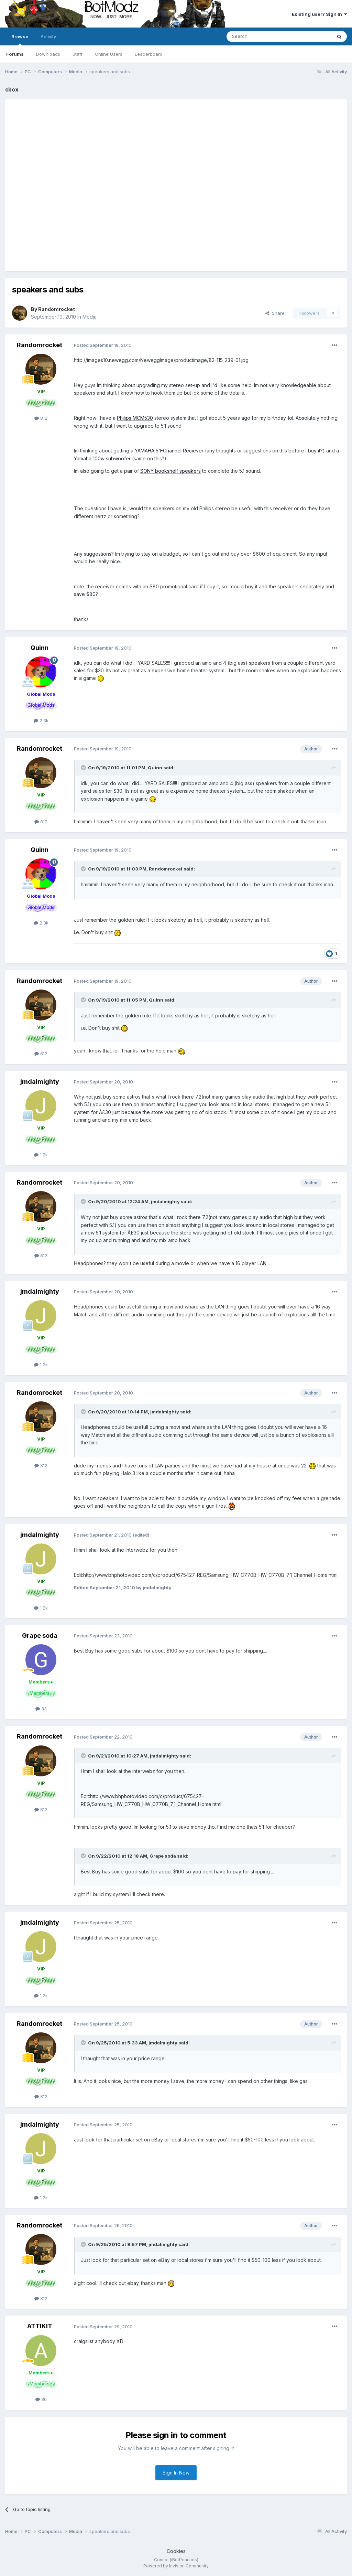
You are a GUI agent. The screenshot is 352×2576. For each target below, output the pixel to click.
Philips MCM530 (135, 418)
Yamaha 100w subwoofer (102, 458)
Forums (15, 54)
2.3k (41, 720)
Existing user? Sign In (319, 14)
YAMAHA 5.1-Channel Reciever (169, 450)
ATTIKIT (39, 2326)
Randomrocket (56, 309)
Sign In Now (176, 2473)
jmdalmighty (39, 1081)
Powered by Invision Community (176, 2565)
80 (41, 2399)
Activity (48, 36)
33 (41, 1708)
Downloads (48, 54)
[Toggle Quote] (84, 767)
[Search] (262, 36)
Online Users (108, 54)
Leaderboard (149, 54)
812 (40, 418)
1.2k (41, 1154)
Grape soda (39, 1635)
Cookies (176, 2551)
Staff (77, 54)
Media (89, 317)
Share (275, 313)
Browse (19, 39)
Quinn (39, 647)
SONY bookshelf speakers (170, 471)
